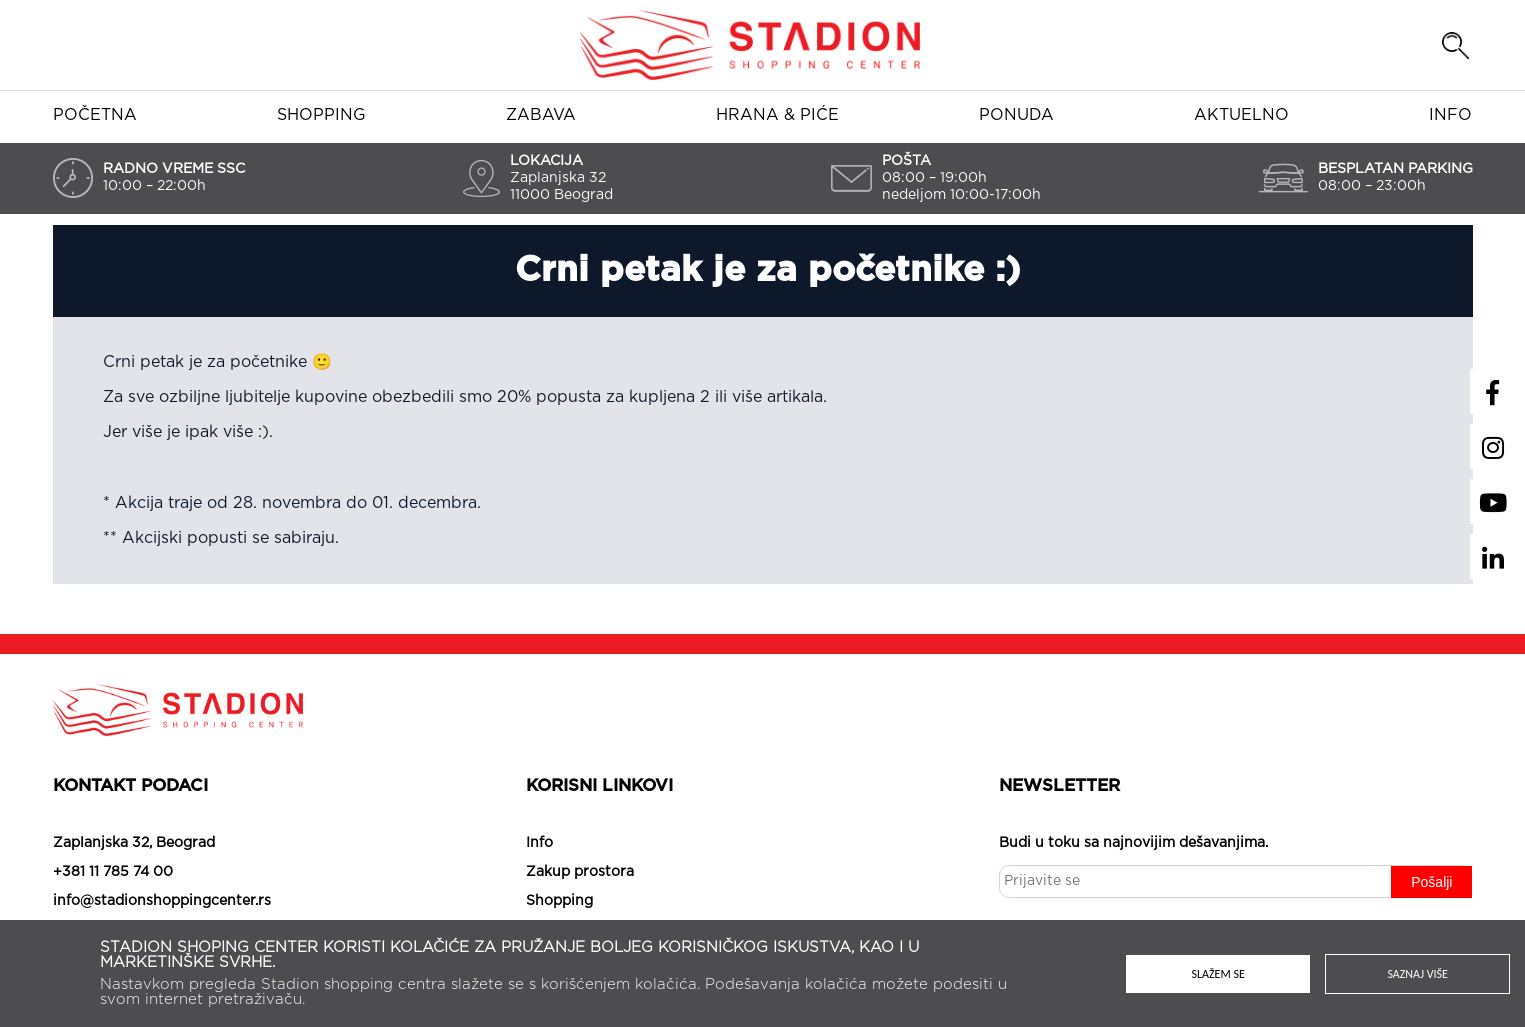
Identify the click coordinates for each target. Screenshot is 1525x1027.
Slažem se (1218, 974)
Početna (95, 115)
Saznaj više (1417, 974)
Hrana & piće (777, 115)
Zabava (541, 115)
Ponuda (1016, 115)
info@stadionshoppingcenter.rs (162, 901)
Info (1450, 115)
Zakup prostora (580, 872)
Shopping (321, 115)
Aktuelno (1241, 115)
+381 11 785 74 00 (113, 872)
